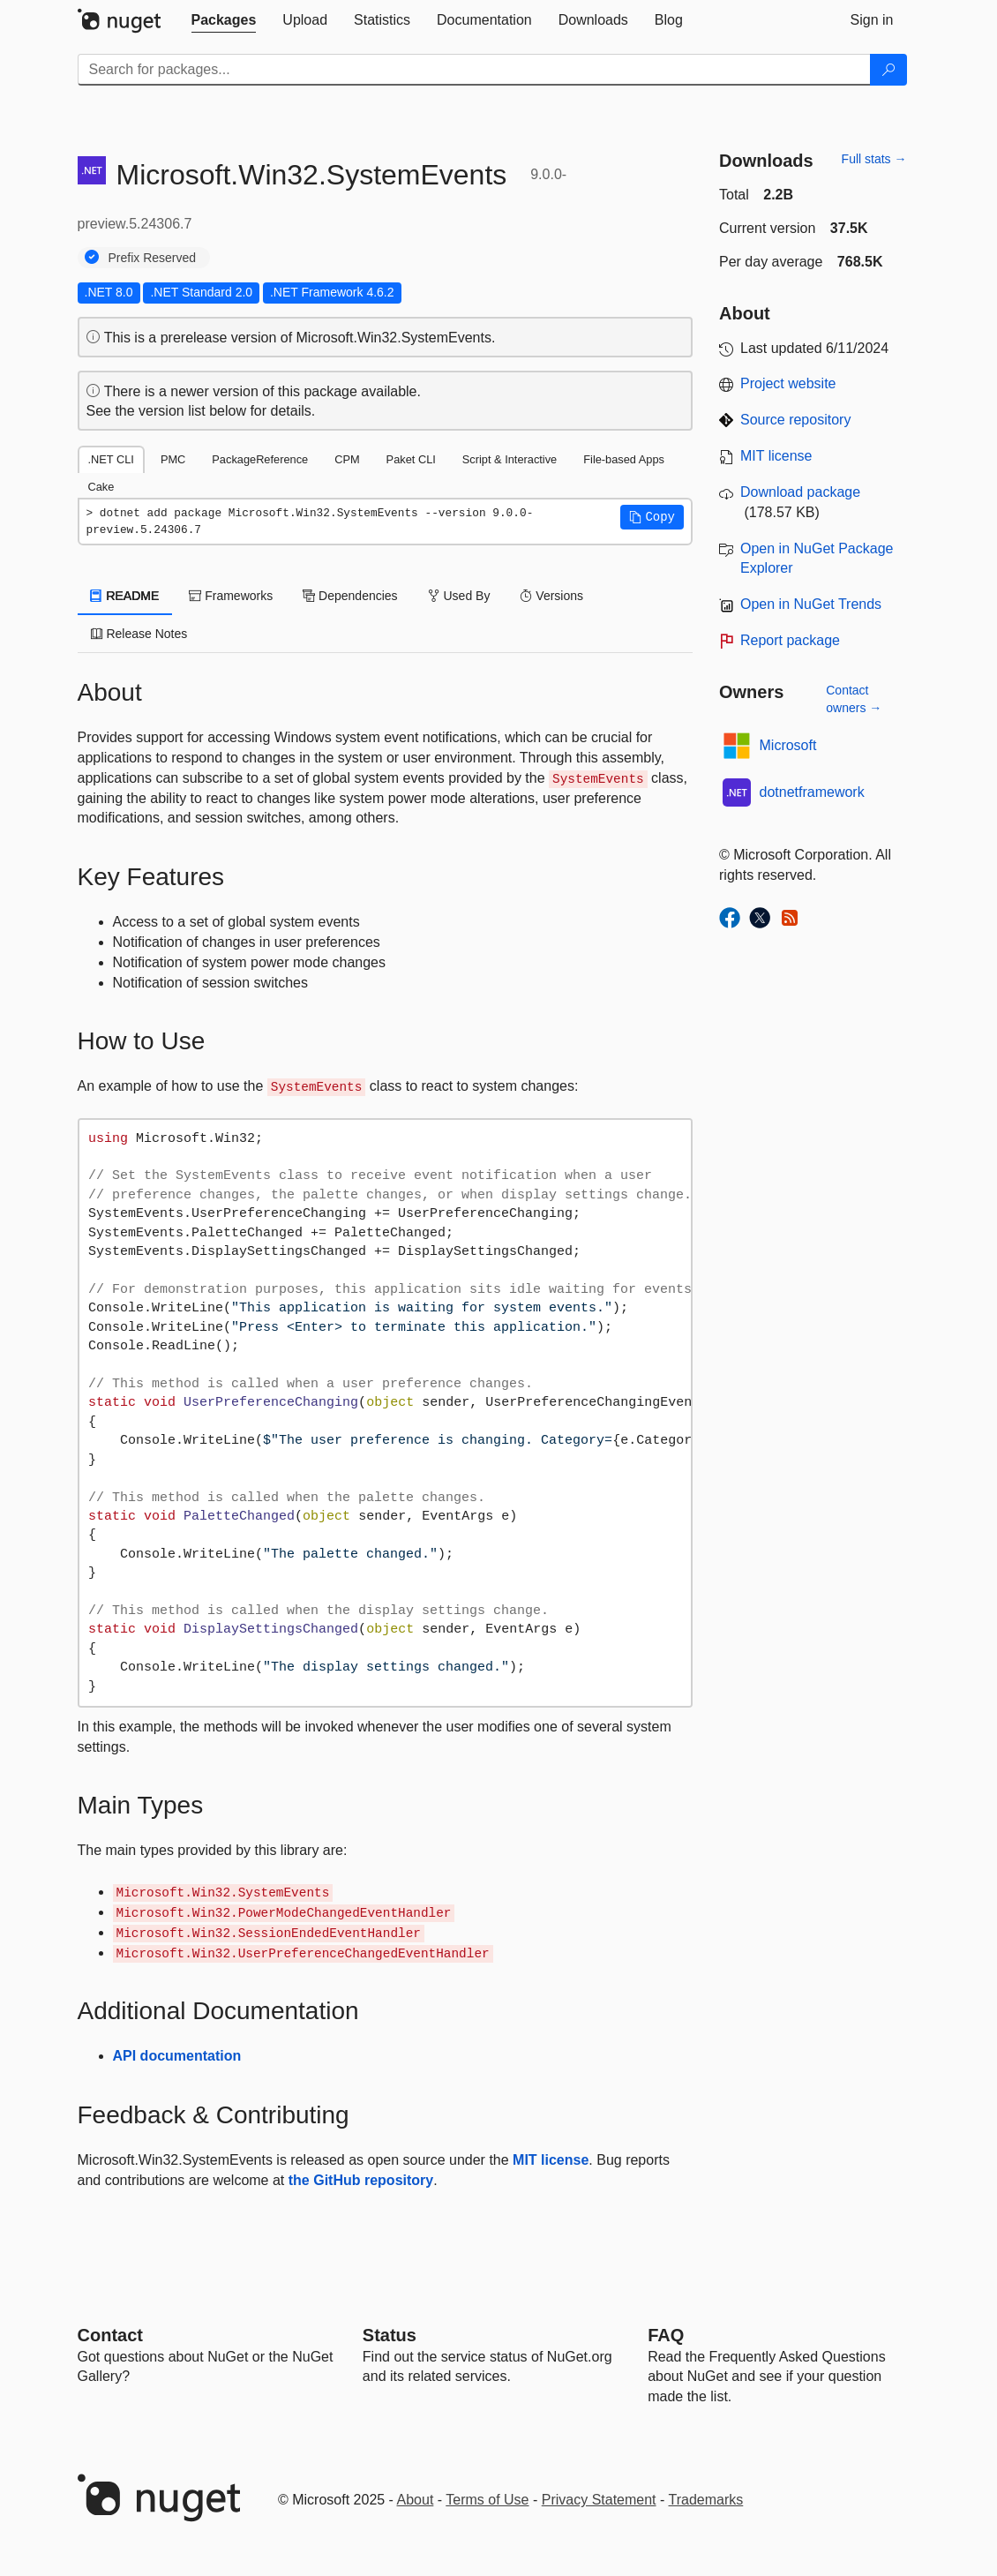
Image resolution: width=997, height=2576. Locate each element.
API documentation (177, 2055)
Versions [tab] (551, 596)
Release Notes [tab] (139, 633)
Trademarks (706, 2499)
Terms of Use (487, 2499)
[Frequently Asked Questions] (666, 2335)
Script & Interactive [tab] (509, 459)
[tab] (224, 20)
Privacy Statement (599, 2499)
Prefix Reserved (153, 258)
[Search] (888, 70)
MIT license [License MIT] (776, 455)
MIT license (550, 2159)
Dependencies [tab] (350, 596)
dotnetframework (812, 792)
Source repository (795, 419)
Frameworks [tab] (231, 596)
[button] (652, 517)
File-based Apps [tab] (623, 459)
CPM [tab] (346, 459)
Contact (110, 2335)
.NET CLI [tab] (111, 459)
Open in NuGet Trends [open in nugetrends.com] (810, 604)
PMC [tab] (173, 459)
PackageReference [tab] (260, 459)
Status (389, 2335)
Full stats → (874, 159)
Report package (790, 640)
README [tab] (125, 596)
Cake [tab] (101, 486)
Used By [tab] (459, 596)
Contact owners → (853, 699)
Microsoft (788, 745)
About (415, 2499)
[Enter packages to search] (474, 70)
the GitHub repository (361, 2180)
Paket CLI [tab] (411, 459)
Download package (800, 491)
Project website (788, 383)
